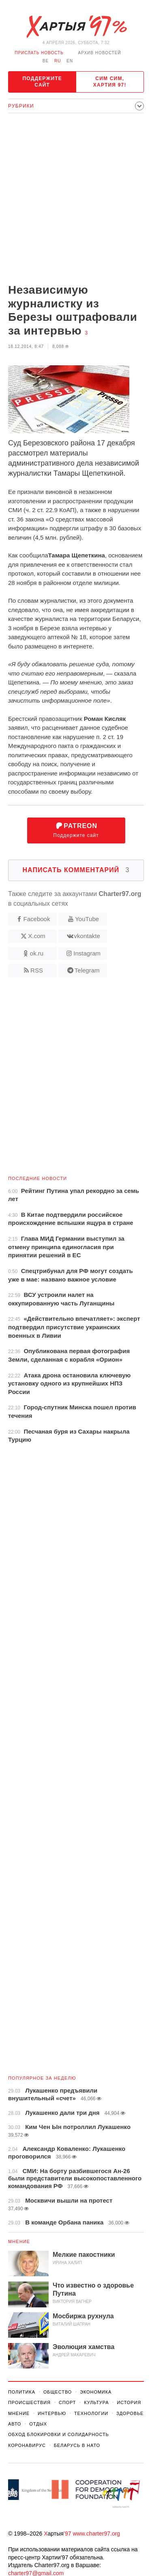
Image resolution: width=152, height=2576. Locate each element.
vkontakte (87, 935)
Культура (96, 2402)
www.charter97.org (96, 2533)
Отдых (38, 2423)
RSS (36, 970)
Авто (14, 2423)
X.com (36, 935)
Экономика (95, 2392)
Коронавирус (27, 2445)
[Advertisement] (76, 199)
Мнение (19, 2241)
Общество (57, 2392)
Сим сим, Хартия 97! (109, 82)
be (46, 61)
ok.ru (36, 953)
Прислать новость (39, 53)
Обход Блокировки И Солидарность (58, 2434)
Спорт (67, 2402)
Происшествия (29, 2402)
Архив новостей (99, 53)
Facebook (37, 918)
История (129, 2402)
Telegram (87, 970)
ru (57, 61)
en (69, 61)
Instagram (87, 953)
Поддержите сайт (42, 82)
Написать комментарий (76, 869)
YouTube (87, 918)
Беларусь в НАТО (77, 2445)
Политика (21, 2392)
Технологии (91, 2413)
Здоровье (129, 2413)
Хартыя (76, 27)
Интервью (52, 2413)
